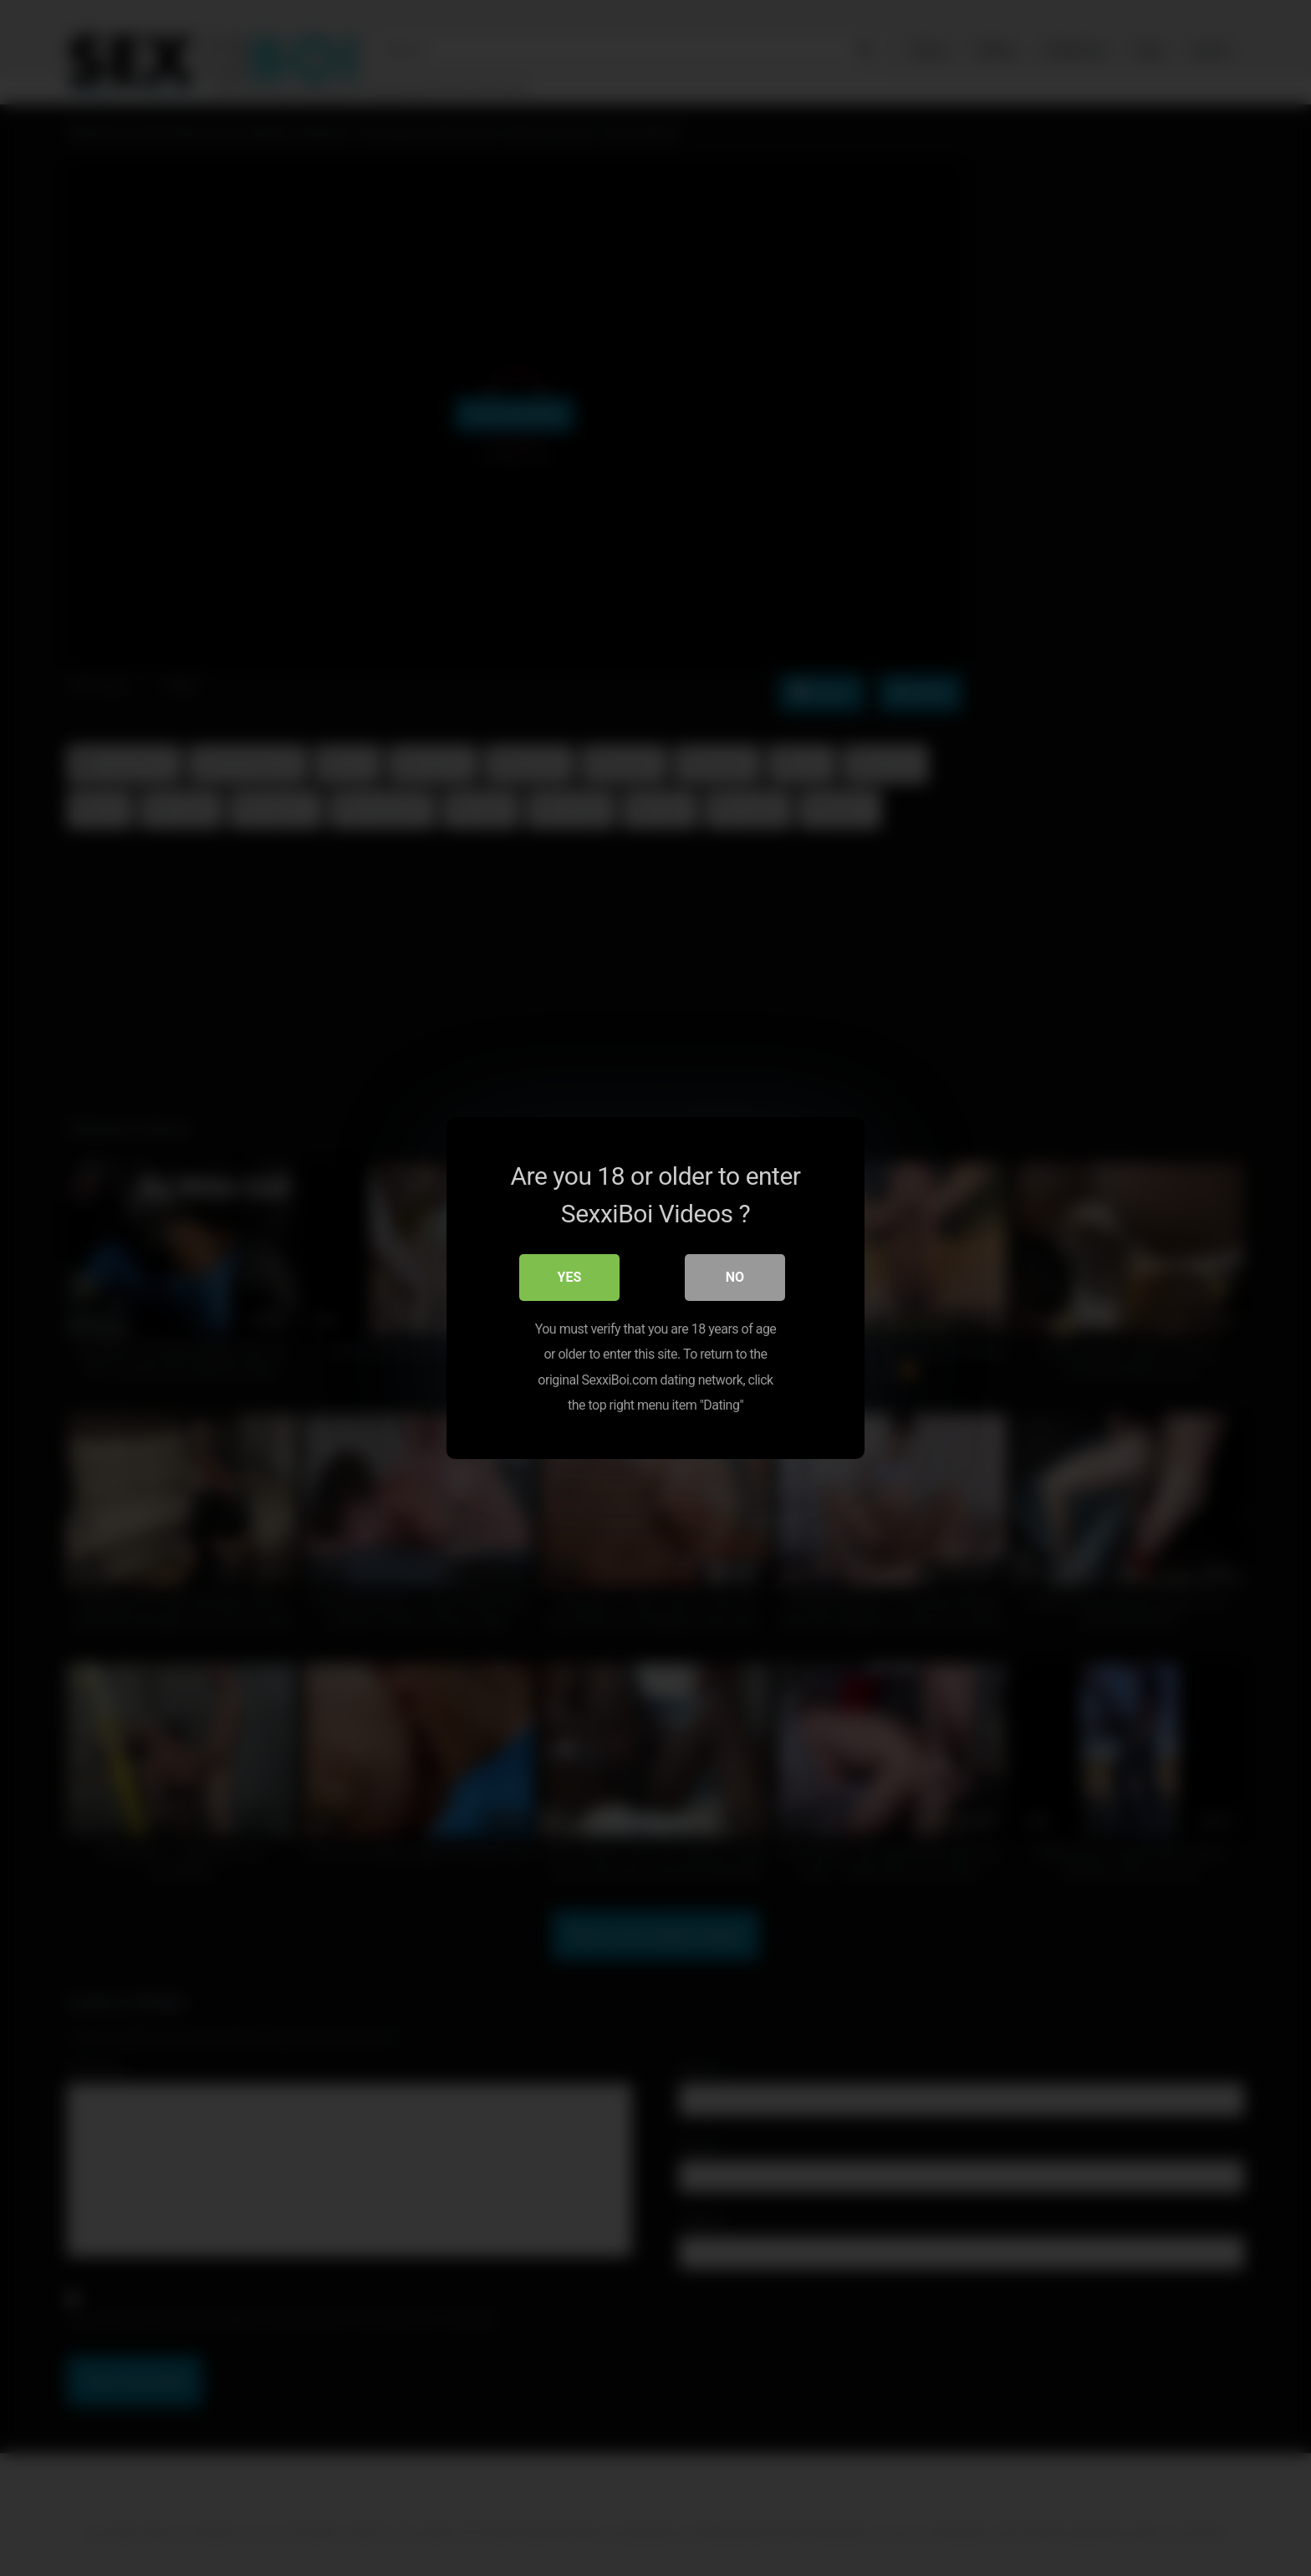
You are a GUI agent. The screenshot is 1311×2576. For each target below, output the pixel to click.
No (735, 1277)
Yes (570, 1277)
